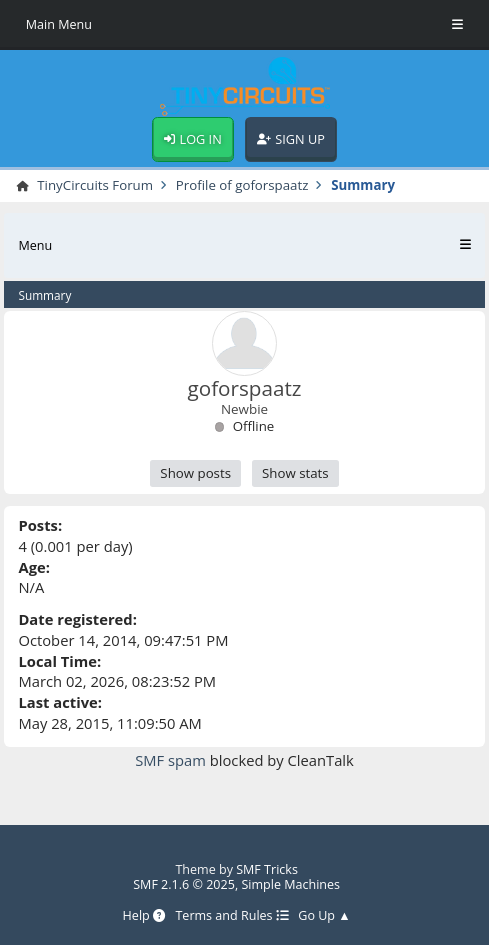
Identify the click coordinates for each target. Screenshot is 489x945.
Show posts (195, 473)
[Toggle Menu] (457, 25)
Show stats (295, 473)
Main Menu (59, 24)
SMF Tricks (267, 869)
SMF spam (170, 760)
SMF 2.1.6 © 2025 (184, 884)
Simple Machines (290, 884)
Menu (35, 245)
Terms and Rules (231, 915)
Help (144, 915)
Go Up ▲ (324, 915)
